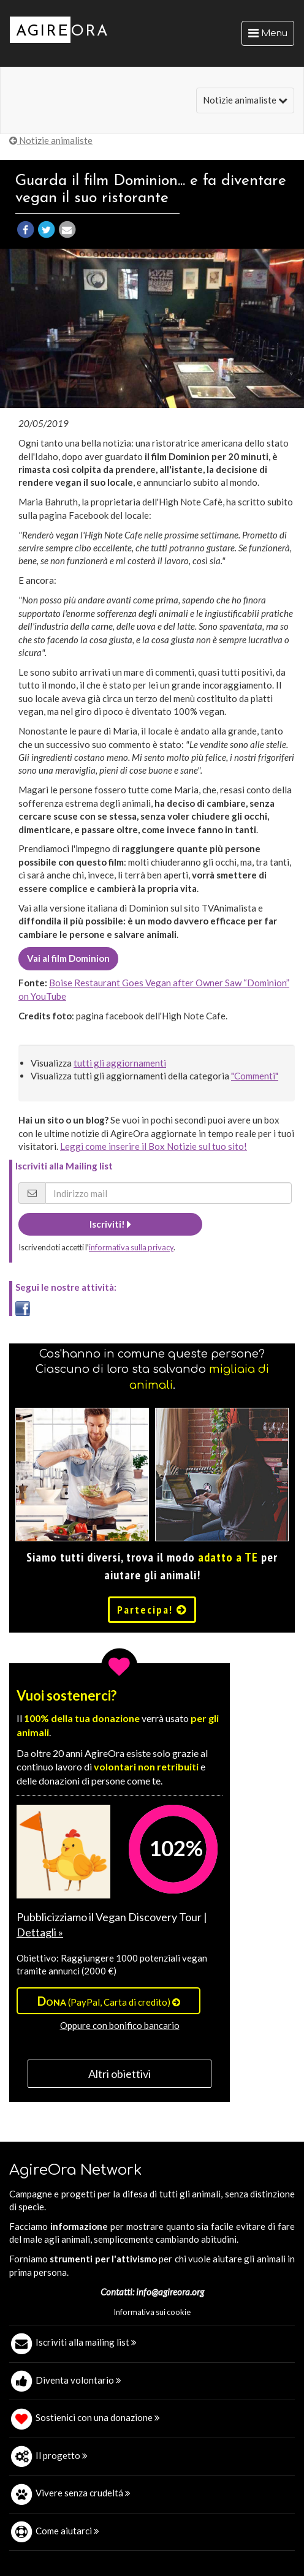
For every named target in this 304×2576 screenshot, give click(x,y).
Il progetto (62, 2455)
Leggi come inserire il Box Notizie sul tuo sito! (153, 1146)
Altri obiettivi (119, 2073)
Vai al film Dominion (68, 958)
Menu (271, 36)
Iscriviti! (110, 1223)
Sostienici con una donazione (98, 2417)
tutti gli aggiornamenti (120, 1062)
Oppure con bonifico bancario (120, 2025)
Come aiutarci (67, 2530)
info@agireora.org (170, 2291)
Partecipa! (152, 1610)
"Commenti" (254, 1075)
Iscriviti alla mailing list (86, 2341)
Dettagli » (40, 1932)
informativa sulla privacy (131, 1247)
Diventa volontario (78, 2379)
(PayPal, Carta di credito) (108, 2000)
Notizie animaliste (245, 99)
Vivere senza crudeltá (83, 2492)
